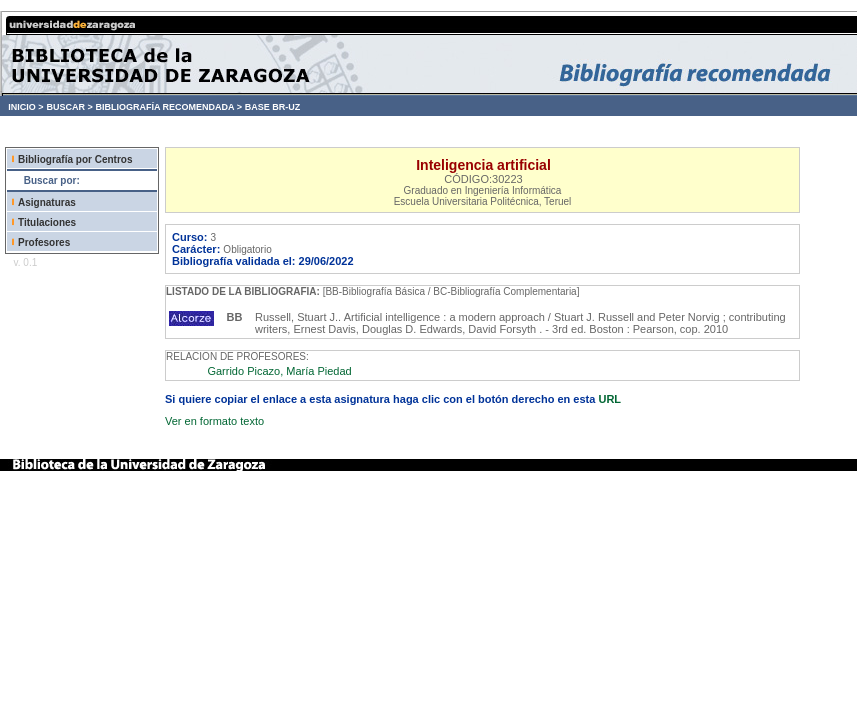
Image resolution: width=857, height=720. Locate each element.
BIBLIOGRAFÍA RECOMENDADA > (168, 107)
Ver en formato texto (214, 421)
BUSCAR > (69, 107)
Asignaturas (47, 202)
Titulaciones (47, 222)
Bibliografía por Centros (75, 159)
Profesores (44, 242)
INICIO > (25, 107)
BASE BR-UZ (273, 107)
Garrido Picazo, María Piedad (279, 371)
